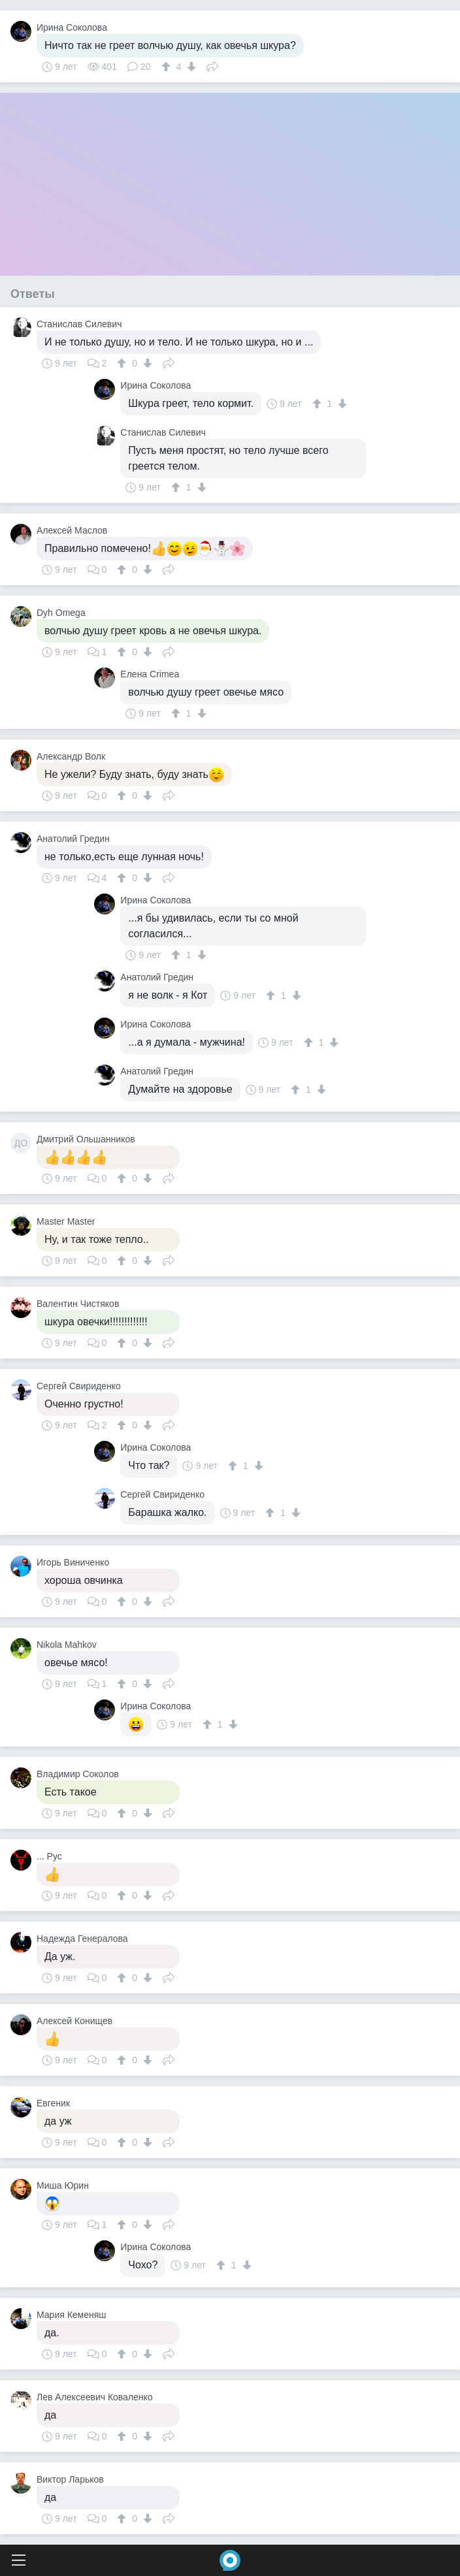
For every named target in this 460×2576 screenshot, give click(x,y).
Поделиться (212, 65)
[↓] (190, 66)
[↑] (167, 66)
